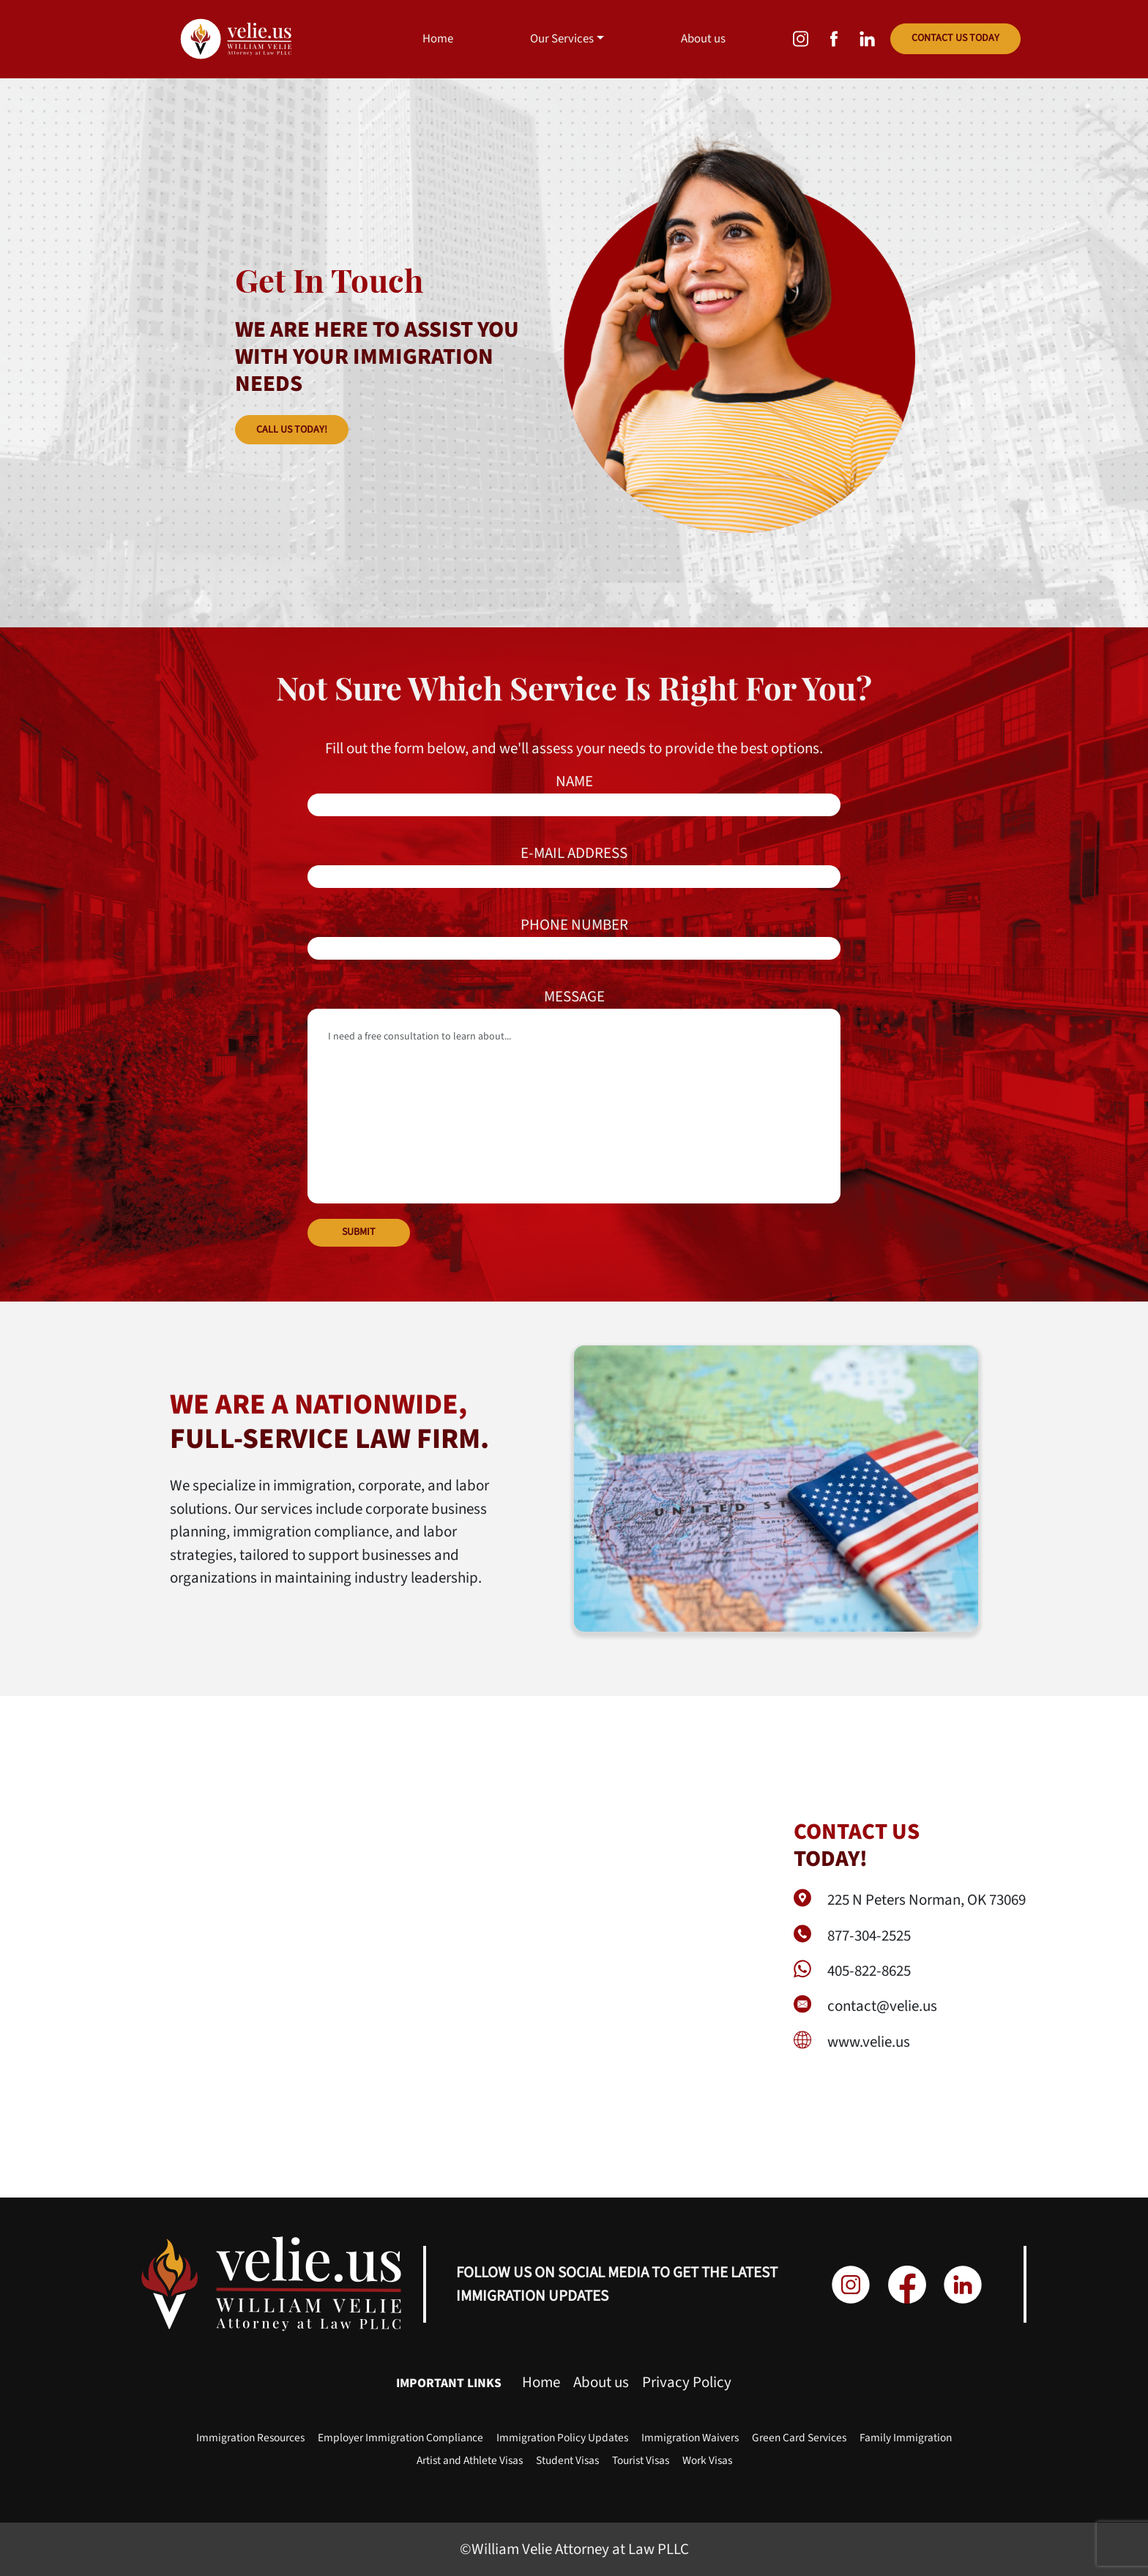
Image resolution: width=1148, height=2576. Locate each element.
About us (703, 39)
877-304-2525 (869, 1935)
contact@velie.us (882, 2006)
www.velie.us (868, 2042)
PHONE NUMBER (574, 937)
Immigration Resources (250, 2438)
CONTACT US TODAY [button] (955, 38)
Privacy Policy (686, 2382)
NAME (574, 793)
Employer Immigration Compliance (400, 2438)
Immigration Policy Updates (562, 2438)
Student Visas (567, 2460)
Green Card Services (799, 2438)
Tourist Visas (640, 2460)
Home (437, 39)
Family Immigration (906, 2438)
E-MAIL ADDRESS (574, 865)
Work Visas (707, 2460)
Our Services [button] (562, 39)
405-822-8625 (869, 1971)
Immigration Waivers (690, 2438)
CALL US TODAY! (291, 429)
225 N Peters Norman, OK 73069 (926, 1900)
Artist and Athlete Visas (470, 2460)
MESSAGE (574, 1094)
